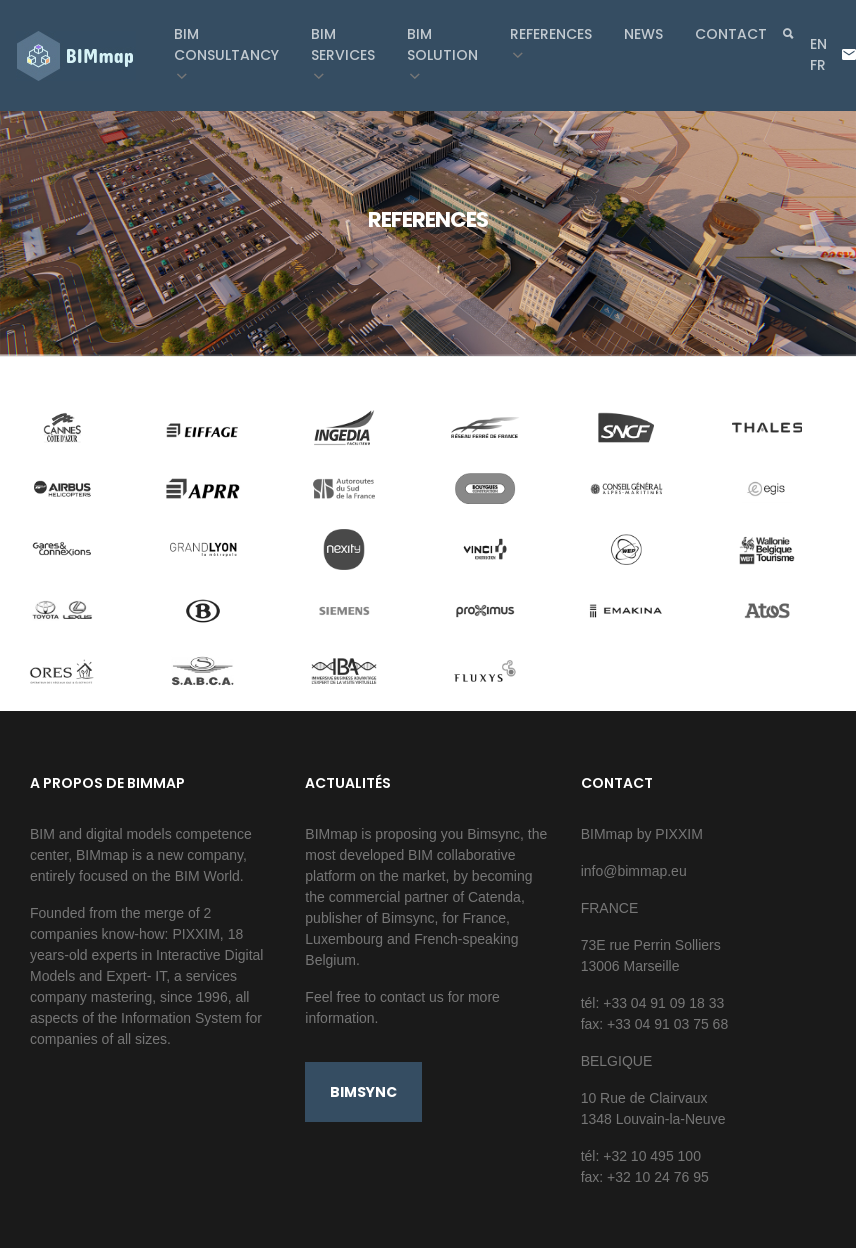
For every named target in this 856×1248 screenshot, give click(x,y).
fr (818, 65)
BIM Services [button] (343, 44)
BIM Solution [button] (442, 44)
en (818, 44)
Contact (731, 34)
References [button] (551, 34)
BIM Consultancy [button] (226, 44)
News (643, 34)
